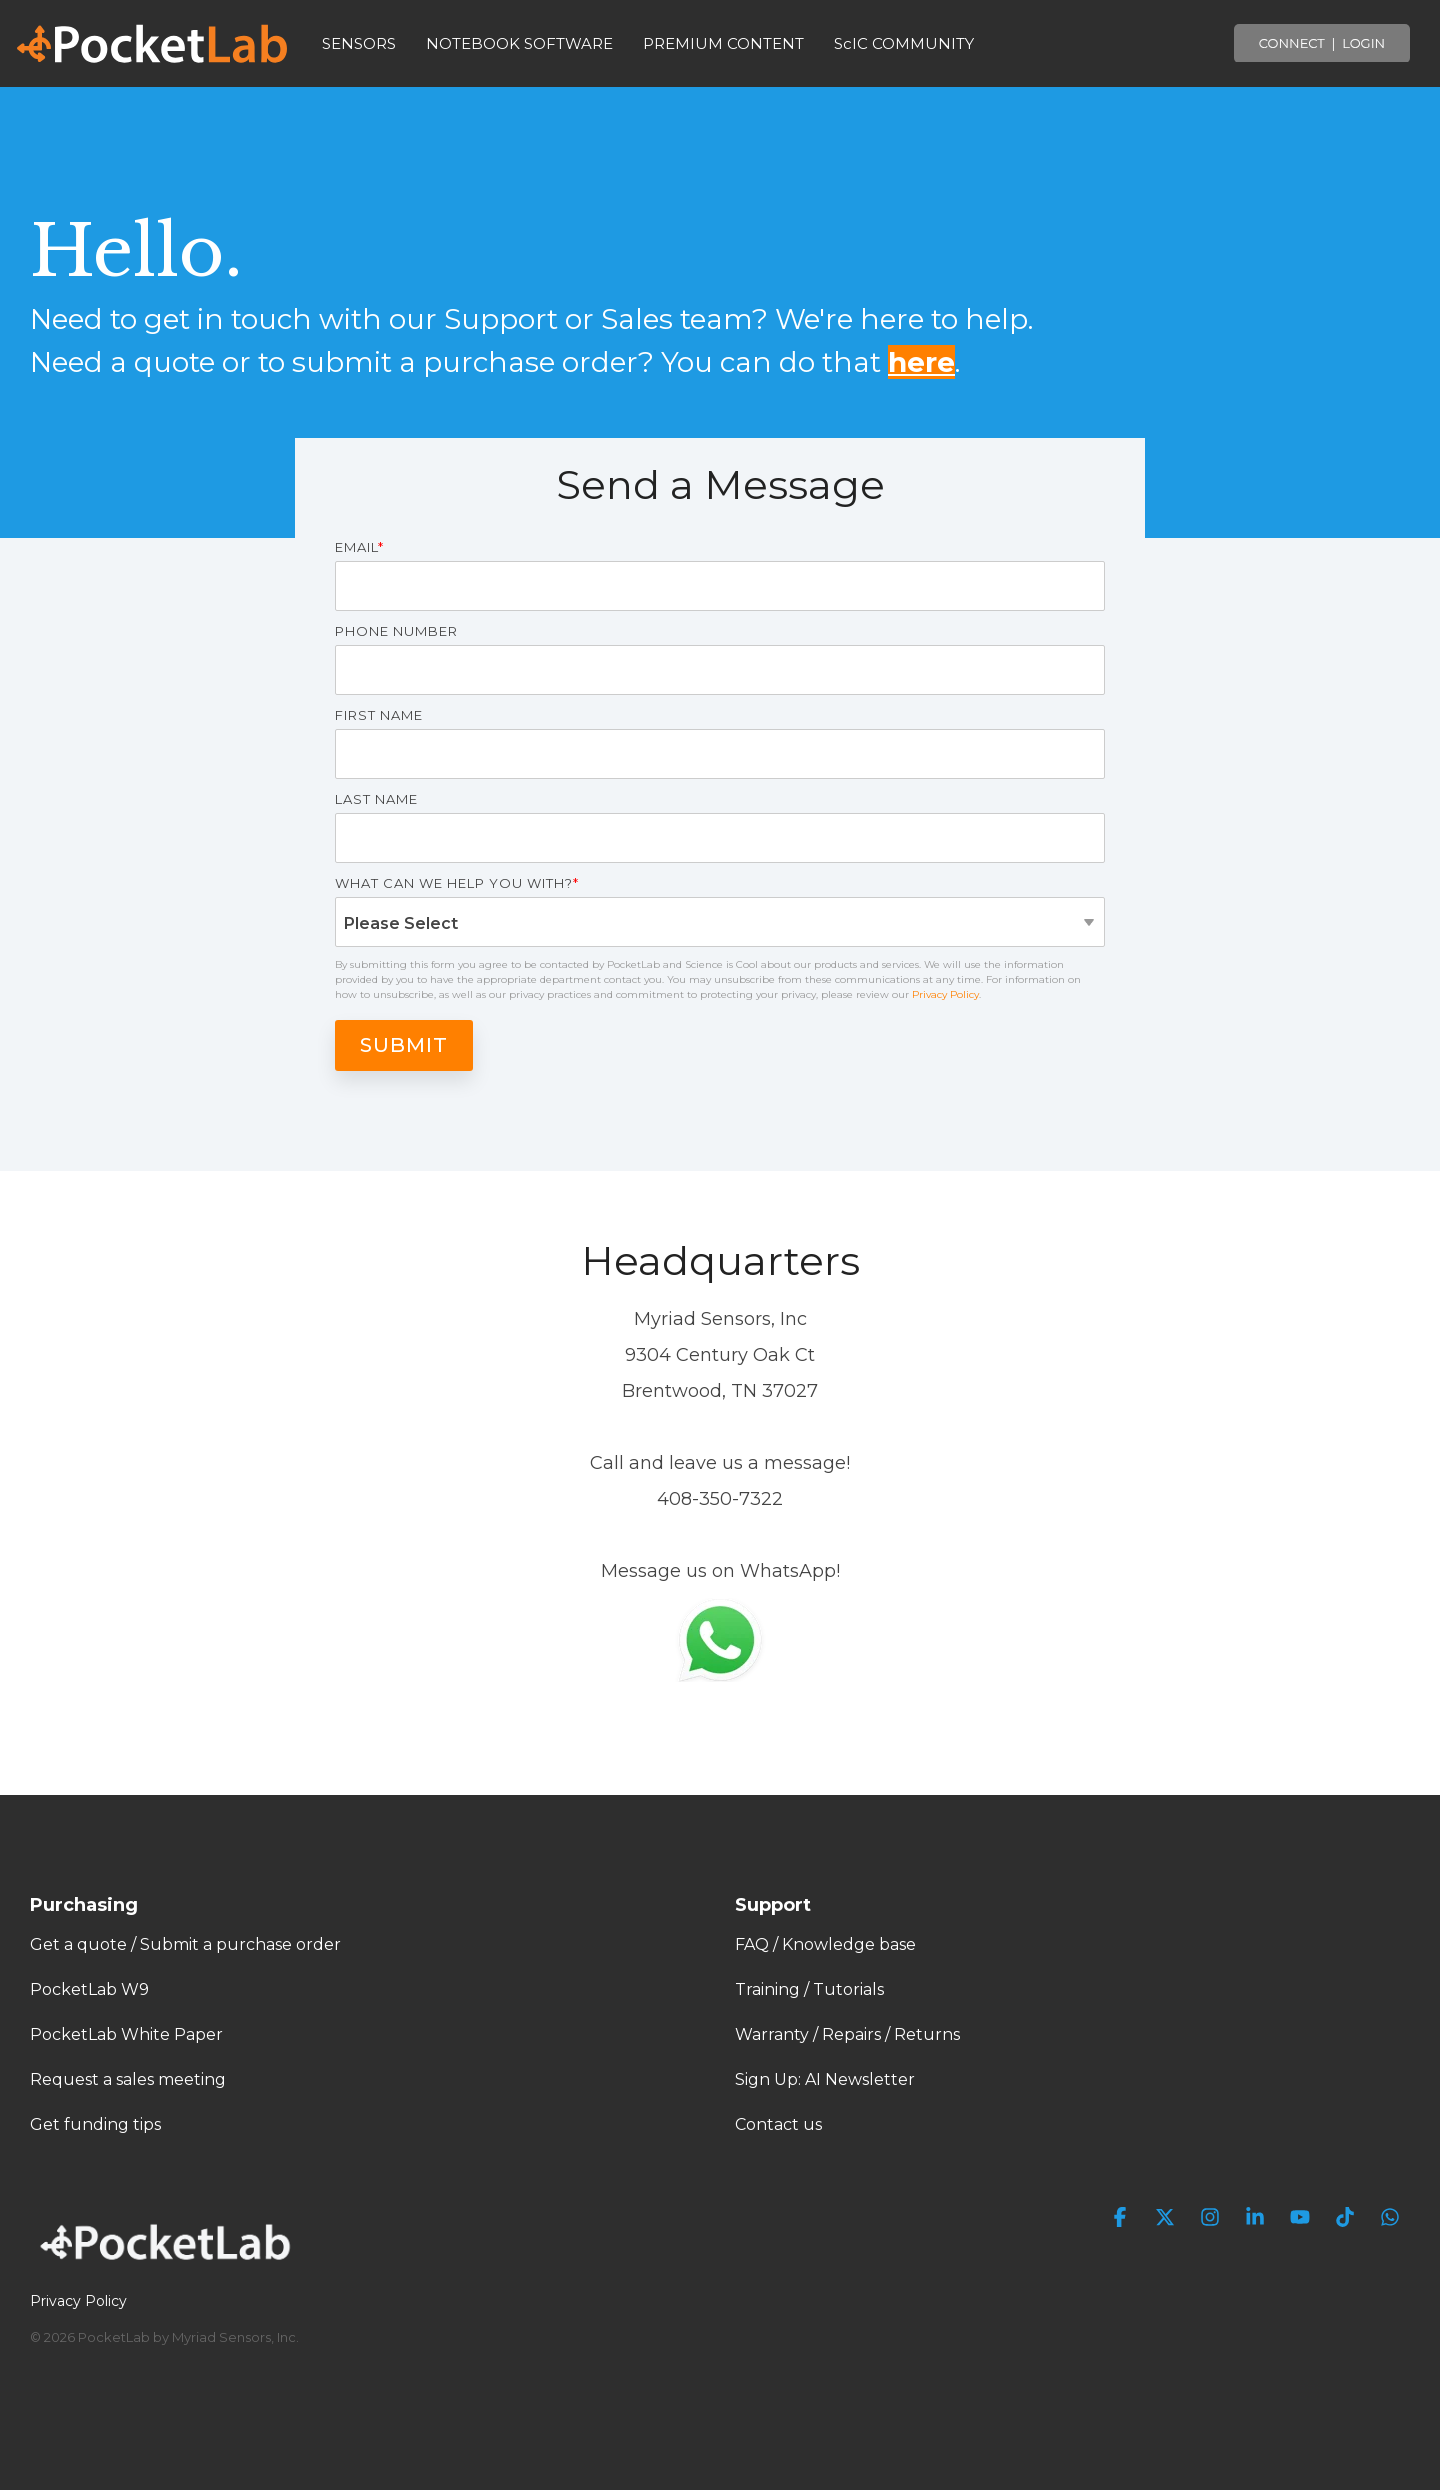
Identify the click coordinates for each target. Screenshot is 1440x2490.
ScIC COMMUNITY (904, 43)
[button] (1122, 2218)
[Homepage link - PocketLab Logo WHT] (170, 2267)
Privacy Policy (945, 994)
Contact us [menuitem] (778, 2124)
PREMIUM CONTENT (723, 43)
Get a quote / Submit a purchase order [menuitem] (185, 1944)
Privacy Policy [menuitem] (78, 2301)
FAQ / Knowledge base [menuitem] (825, 1944)
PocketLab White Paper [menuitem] (126, 2034)
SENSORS (359, 43)
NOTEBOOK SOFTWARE (519, 43)
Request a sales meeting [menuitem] (128, 2079)
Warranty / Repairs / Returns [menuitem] (847, 2034)
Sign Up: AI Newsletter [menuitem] (825, 2079)
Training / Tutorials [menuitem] (809, 1989)
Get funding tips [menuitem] (95, 2124)
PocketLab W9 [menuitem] (89, 1989)
